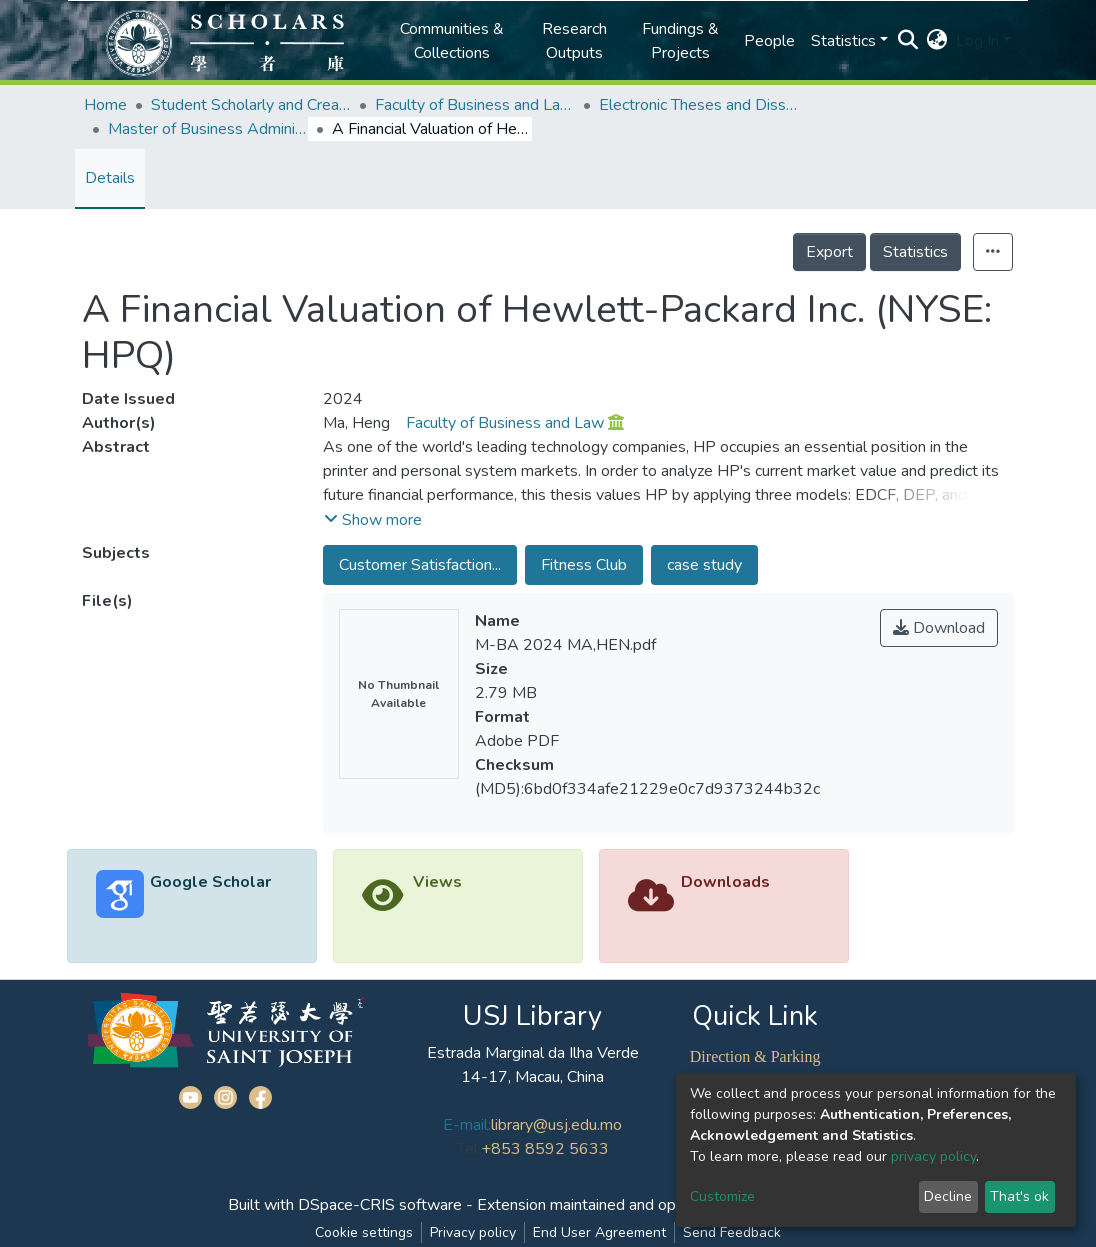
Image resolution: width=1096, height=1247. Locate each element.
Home (105, 105)
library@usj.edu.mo (556, 1125)
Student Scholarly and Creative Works (251, 105)
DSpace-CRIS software (380, 1205)
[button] (937, 41)
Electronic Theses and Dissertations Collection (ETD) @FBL (699, 105)
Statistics (915, 252)
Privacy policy (473, 1232)
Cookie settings (364, 1232)
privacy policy (933, 1156)
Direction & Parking (755, 1056)
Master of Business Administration (208, 129)
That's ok (1019, 1196)
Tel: (469, 1149)
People (769, 41)
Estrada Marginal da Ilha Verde (533, 1053)
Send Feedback (732, 1232)
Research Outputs (574, 41)
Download (939, 628)
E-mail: (467, 1125)
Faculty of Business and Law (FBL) (475, 105)
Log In (977, 41)
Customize (722, 1196)
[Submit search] (908, 41)
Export (829, 252)
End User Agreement (599, 1232)
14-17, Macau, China (532, 1077)
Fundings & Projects (680, 41)
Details (110, 178)
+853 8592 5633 (545, 1149)
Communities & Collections (452, 41)
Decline (948, 1196)
